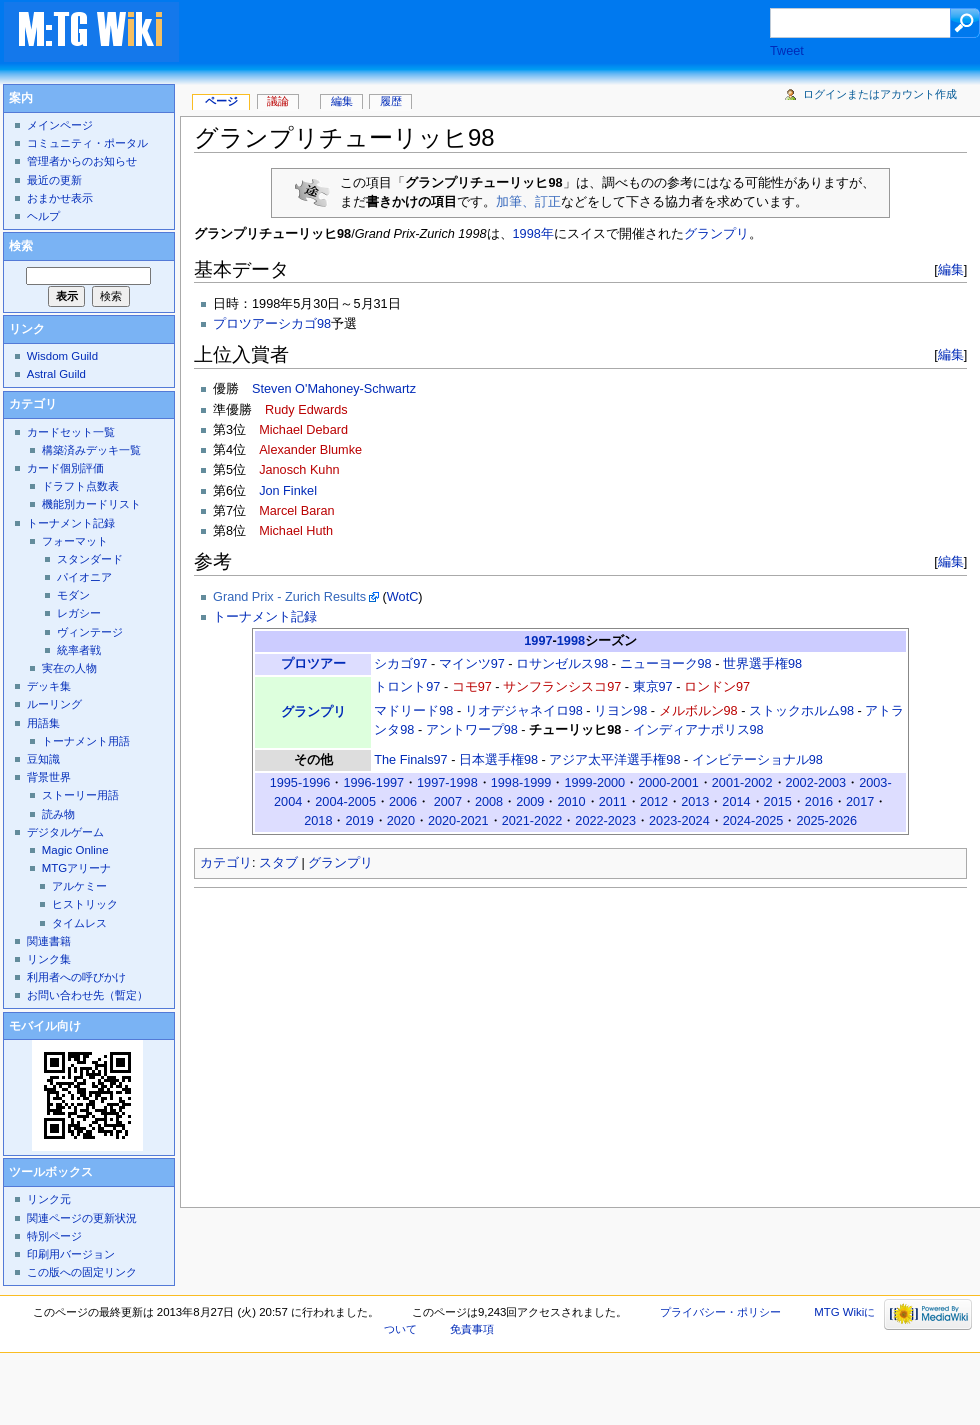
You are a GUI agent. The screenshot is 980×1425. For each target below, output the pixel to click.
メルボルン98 (698, 711)
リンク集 (49, 959)
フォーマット (75, 541)
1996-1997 (373, 783)
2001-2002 (742, 783)
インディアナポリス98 (698, 730)
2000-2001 (668, 783)
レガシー (79, 613)
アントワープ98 (472, 730)
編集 (951, 269)
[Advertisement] (494, 34)
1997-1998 (447, 783)
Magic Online (75, 850)
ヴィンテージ (90, 632)
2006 (403, 802)
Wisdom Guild (62, 356)
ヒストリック (85, 904)
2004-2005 (345, 802)
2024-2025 (753, 821)
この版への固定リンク (82, 1272)
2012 (654, 802)
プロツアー (313, 664)
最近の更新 (54, 180)
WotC (403, 597)
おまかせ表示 (60, 198)
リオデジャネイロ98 (524, 711)
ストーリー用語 (80, 795)
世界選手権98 (762, 664)
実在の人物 (69, 668)
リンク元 (49, 1199)
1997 (538, 641)
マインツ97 (472, 664)
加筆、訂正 (528, 202)
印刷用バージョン (71, 1254)
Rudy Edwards (306, 410)
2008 (489, 802)
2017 (860, 802)
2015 (778, 802)
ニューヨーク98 (666, 664)
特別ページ (54, 1236)
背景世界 (49, 777)
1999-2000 (594, 783)
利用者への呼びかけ (76, 977)
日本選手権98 (498, 760)
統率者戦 (79, 650)
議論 (278, 101)
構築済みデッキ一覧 (91, 450)
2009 (530, 802)
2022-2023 (605, 821)
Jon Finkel (288, 491)
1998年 (533, 234)
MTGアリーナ (76, 868)
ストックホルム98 (801, 711)
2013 (695, 802)
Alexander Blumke (310, 450)
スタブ (278, 863)
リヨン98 (620, 711)
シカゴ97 (400, 664)
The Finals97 (410, 760)
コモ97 (472, 687)
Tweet (787, 51)
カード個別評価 (65, 468)
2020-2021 (458, 821)
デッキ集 (49, 686)
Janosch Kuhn (299, 470)
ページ (221, 101)
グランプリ (716, 234)
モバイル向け (45, 1026)
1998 (571, 641)
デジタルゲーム (65, 832)
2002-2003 (816, 783)
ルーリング (54, 704)
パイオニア (84, 577)
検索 (21, 246)
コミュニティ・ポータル (87, 143)
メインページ (60, 125)
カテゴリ (226, 863)
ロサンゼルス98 (562, 664)
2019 (359, 821)
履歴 (391, 101)
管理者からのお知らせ (82, 161)
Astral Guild (56, 374)
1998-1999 (521, 783)
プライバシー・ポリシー (720, 1312)
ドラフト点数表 (80, 486)
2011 (613, 802)
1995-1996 (300, 783)
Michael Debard (303, 430)
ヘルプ (43, 216)
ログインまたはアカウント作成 (880, 94)
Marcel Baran (296, 511)
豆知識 (43, 759)
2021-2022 (532, 821)
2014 (736, 802)
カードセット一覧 (71, 432)
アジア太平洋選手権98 (614, 760)
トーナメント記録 (265, 617)
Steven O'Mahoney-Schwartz (334, 389)
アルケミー (79, 886)
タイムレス (79, 923)
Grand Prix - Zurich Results (289, 597)
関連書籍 (49, 941)
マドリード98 (413, 711)
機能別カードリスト (91, 504)
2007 (448, 802)
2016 (819, 802)
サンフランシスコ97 (562, 687)
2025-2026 (826, 821)
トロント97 (407, 687)
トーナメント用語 (86, 741)
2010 (571, 802)
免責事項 (472, 1329)
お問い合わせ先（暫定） (87, 995)
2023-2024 (679, 821)
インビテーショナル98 (757, 760)
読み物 (58, 814)
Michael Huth (296, 531)
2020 (401, 821)
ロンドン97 (717, 687)
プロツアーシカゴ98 (272, 324)
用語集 (43, 723)
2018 (318, 821)
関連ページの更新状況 (82, 1218)
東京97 (653, 687)
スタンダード (90, 559)
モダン (73, 595)
